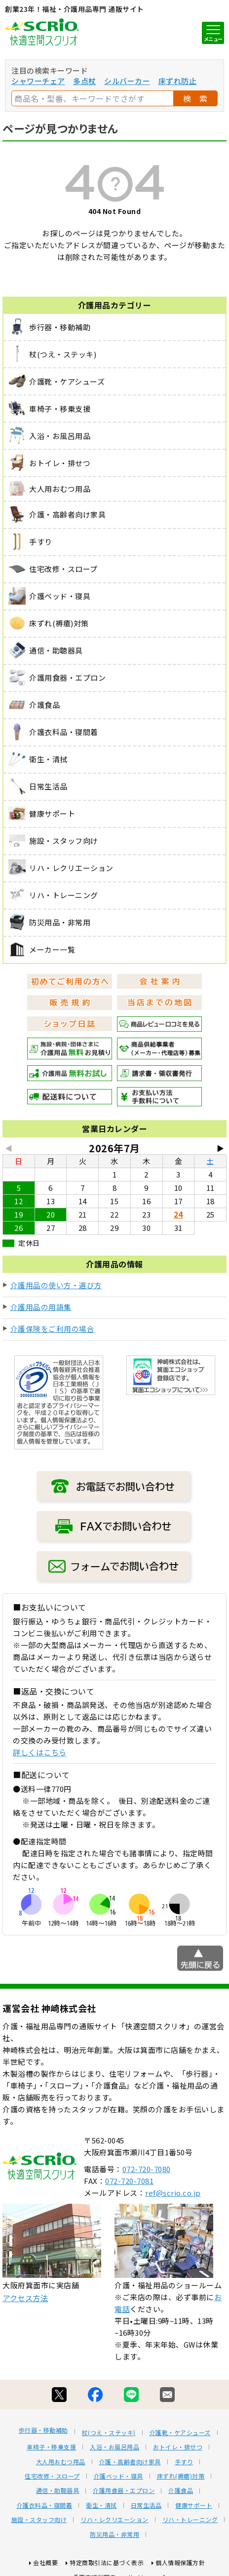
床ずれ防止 (177, 81)
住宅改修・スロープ (52, 2476)
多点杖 (84, 81)
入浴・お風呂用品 (114, 2447)
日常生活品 (146, 2505)
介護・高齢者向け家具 (130, 2461)
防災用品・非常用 (114, 2534)
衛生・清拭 (101, 2505)
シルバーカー (127, 81)
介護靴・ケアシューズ (180, 2432)
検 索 (195, 98)
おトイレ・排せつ (177, 2447)
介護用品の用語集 (41, 1307)
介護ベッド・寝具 (118, 2476)
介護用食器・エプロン (123, 2490)
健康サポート (193, 2505)
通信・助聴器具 (57, 2490)
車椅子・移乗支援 (51, 2447)
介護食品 (180, 2490)
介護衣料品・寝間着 (45, 2505)
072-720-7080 (146, 2169)
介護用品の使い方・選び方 (56, 1285)
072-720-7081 (129, 2181)
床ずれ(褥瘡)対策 (181, 2476)
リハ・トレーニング (190, 2519)
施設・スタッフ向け (39, 2519)
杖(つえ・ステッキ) (109, 2432)
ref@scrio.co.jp (173, 2192)
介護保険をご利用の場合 (52, 1328)
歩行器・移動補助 (43, 2430)
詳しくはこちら (40, 1752)
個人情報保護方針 (180, 2562)
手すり (184, 2461)
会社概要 (45, 2562)
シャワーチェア (38, 81)
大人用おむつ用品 (60, 2461)
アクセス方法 (25, 2298)
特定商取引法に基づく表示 (107, 2562)
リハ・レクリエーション (114, 2519)
